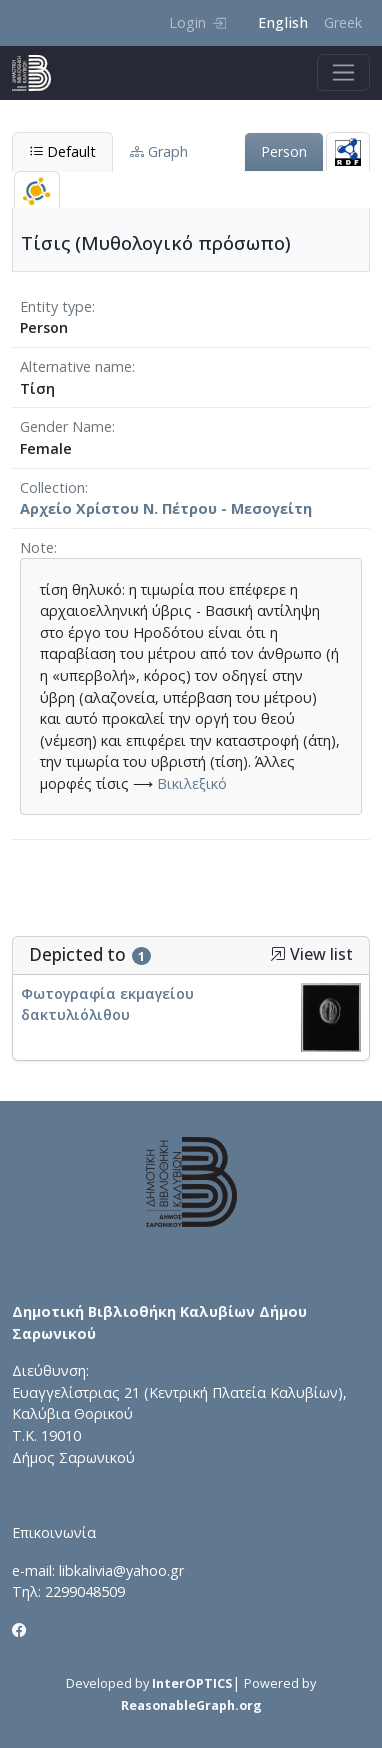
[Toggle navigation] (343, 72)
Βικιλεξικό (192, 783)
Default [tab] (62, 151)
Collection (52, 487)
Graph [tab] (159, 151)
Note (37, 547)
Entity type (56, 306)
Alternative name (76, 366)
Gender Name (66, 426)
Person (284, 151)
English (283, 22)
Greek (343, 22)
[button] (278, 954)
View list (311, 954)
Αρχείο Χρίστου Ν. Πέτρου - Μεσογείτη (166, 508)
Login (197, 22)
